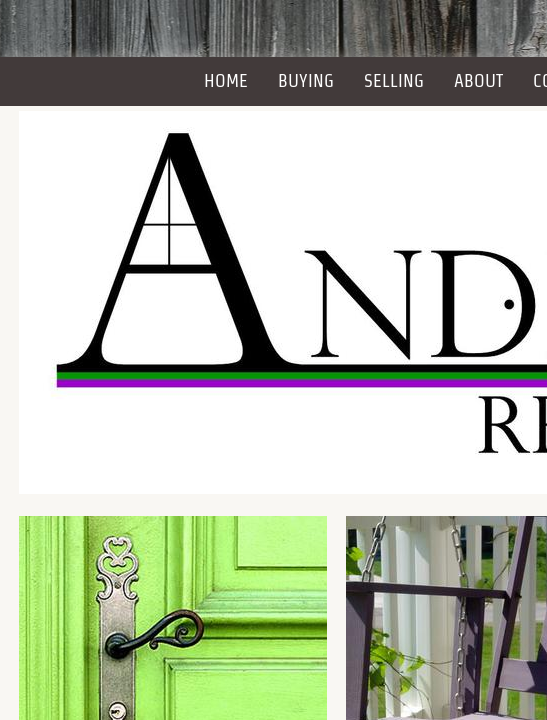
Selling (394, 80)
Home (226, 80)
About (478, 80)
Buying (306, 80)
